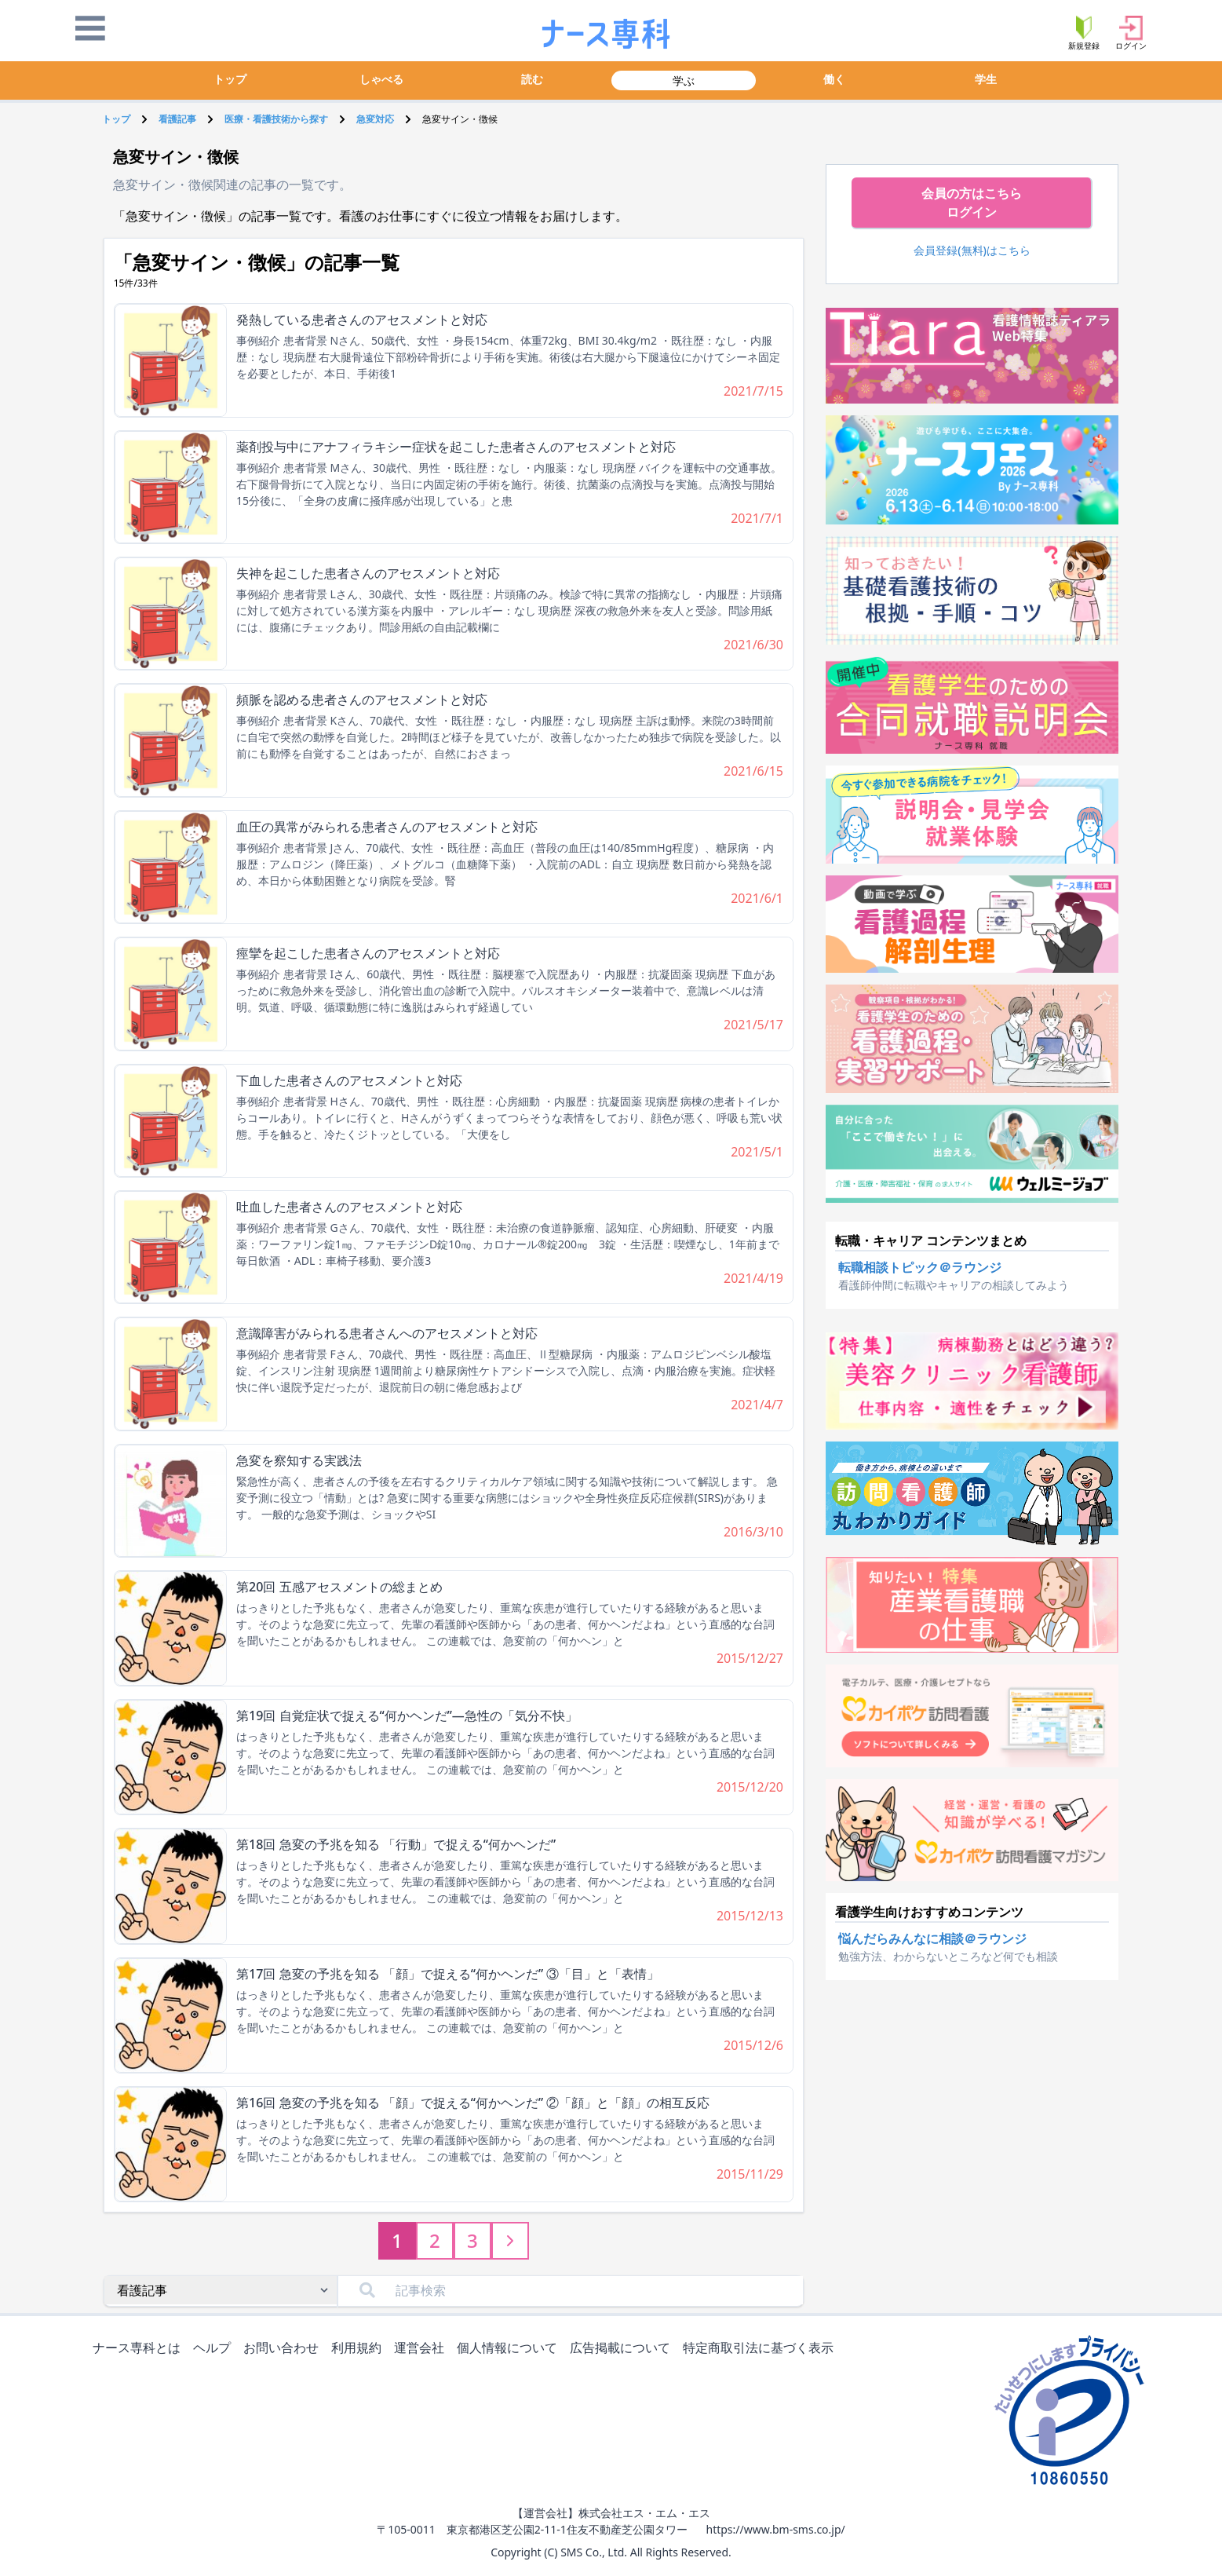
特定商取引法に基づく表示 (761, 2349)
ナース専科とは (140, 2349)
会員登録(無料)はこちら (972, 250)
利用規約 (359, 2349)
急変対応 (375, 119)
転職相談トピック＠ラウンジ (919, 1267)
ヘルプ (215, 2349)
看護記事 (177, 119)
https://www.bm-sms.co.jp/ (775, 2529)
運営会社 (422, 2349)
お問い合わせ (284, 2349)
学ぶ (684, 80)
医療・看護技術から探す (276, 119)
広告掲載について (623, 2349)
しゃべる (381, 78)
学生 (986, 78)
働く (834, 78)
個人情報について (510, 2349)
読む (532, 78)
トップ (229, 78)
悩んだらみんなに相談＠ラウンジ (932, 1938)
